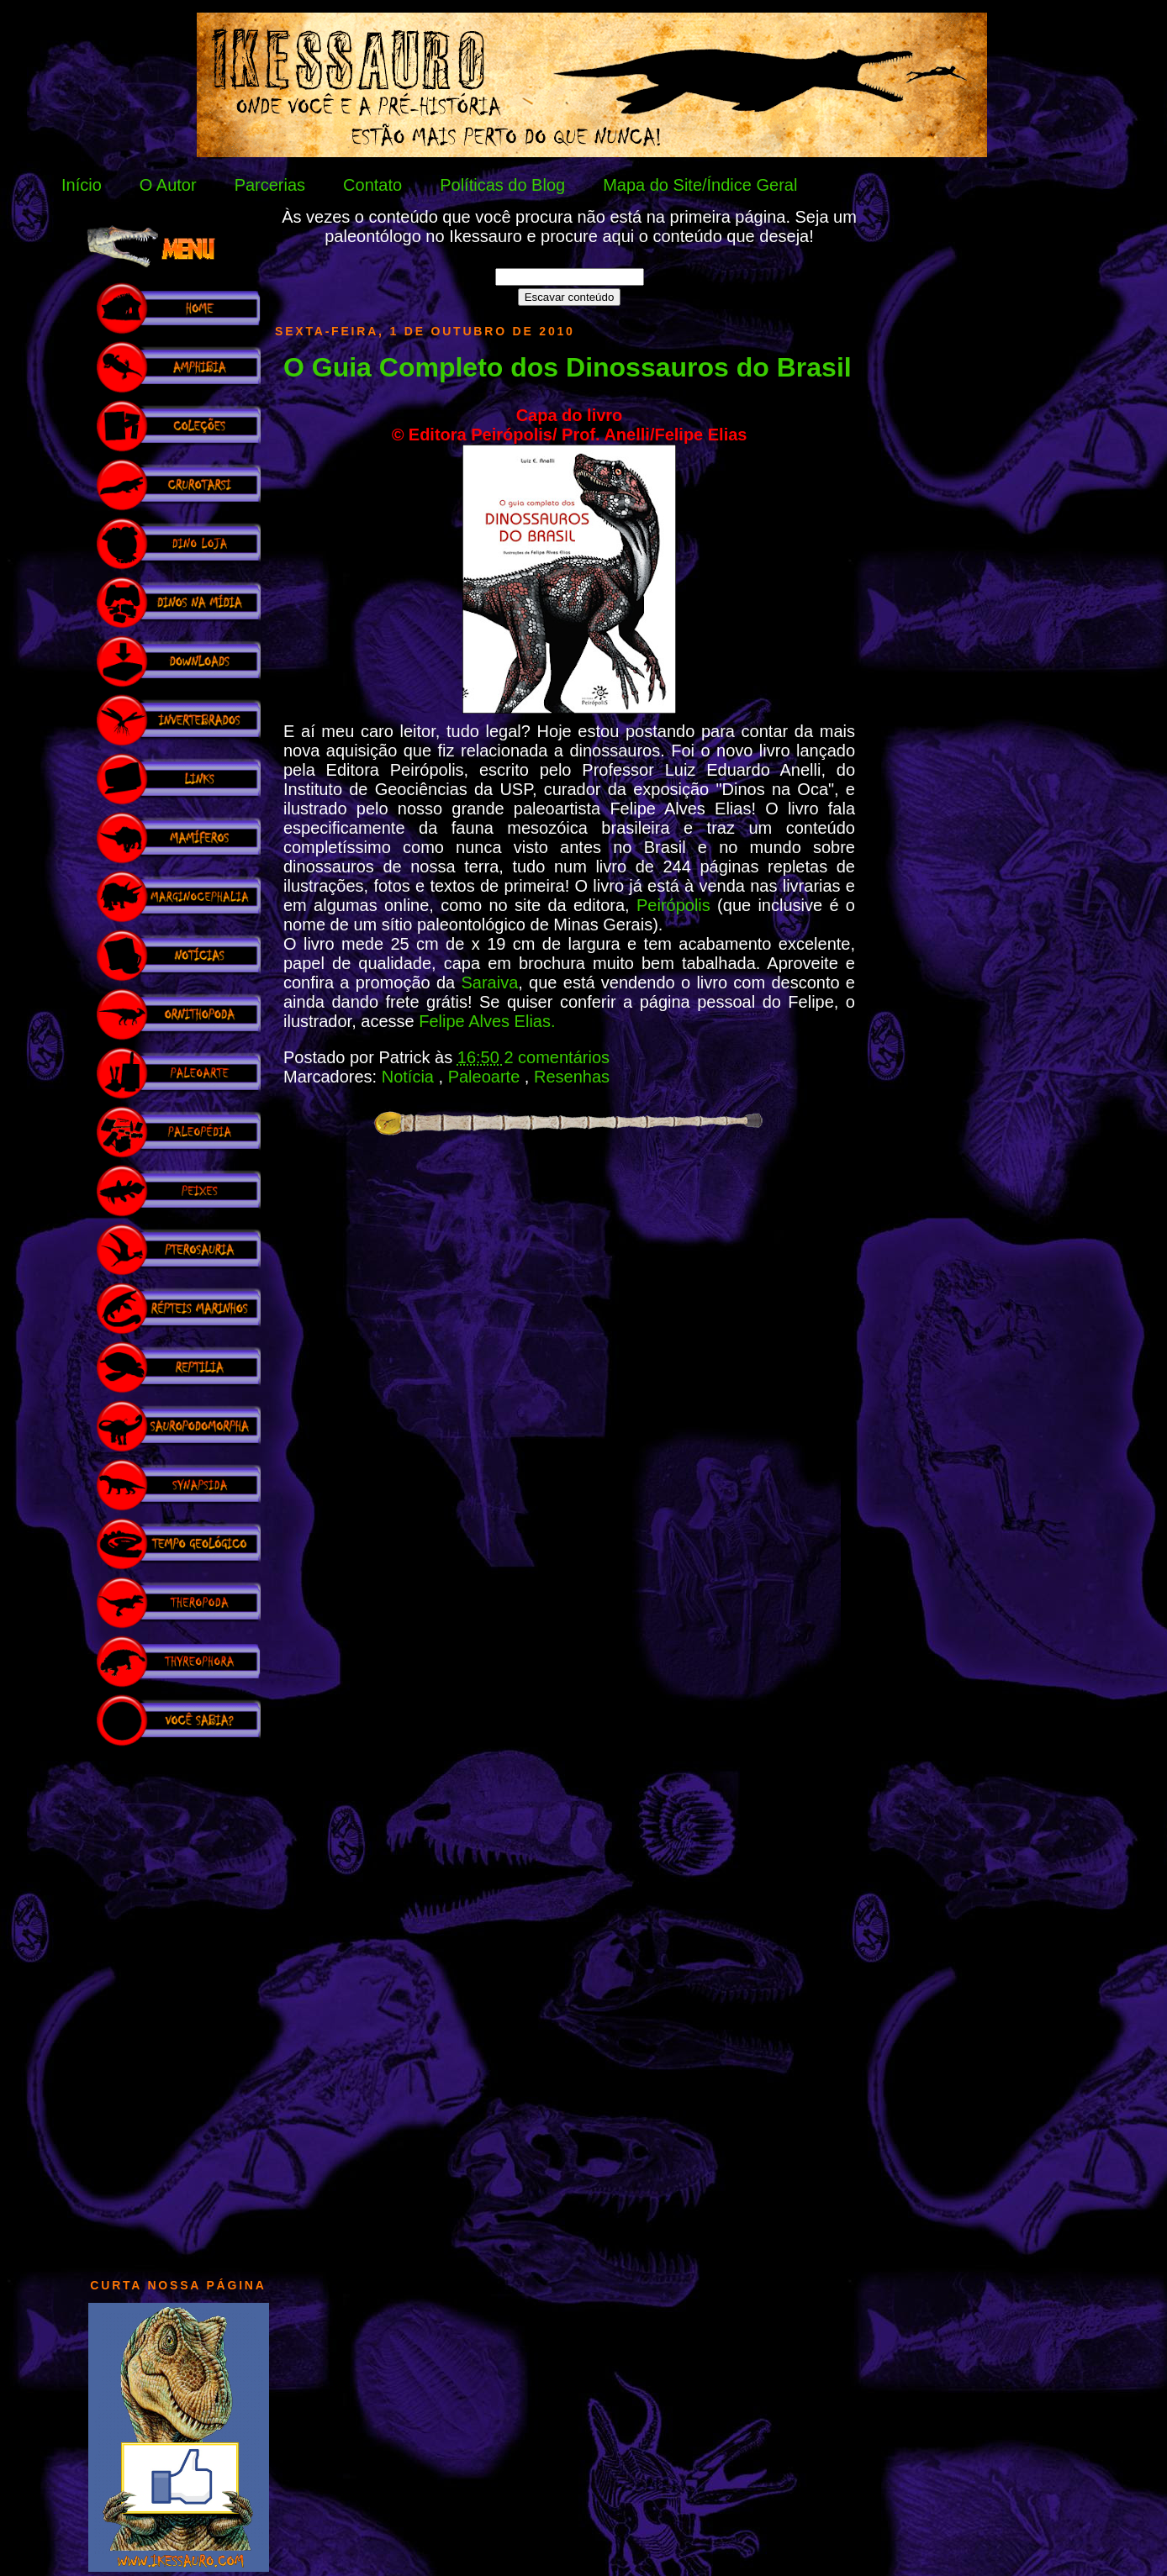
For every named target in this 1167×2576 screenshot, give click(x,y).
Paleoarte (486, 1076)
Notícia (410, 1076)
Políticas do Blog (502, 185)
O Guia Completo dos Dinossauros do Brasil (567, 367)
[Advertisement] (178, 2004)
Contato (372, 185)
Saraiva (489, 982)
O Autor (168, 185)
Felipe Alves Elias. (487, 1021)
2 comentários (557, 1057)
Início (81, 185)
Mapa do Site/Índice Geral (700, 185)
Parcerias (270, 185)
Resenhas (572, 1076)
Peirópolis (676, 905)
